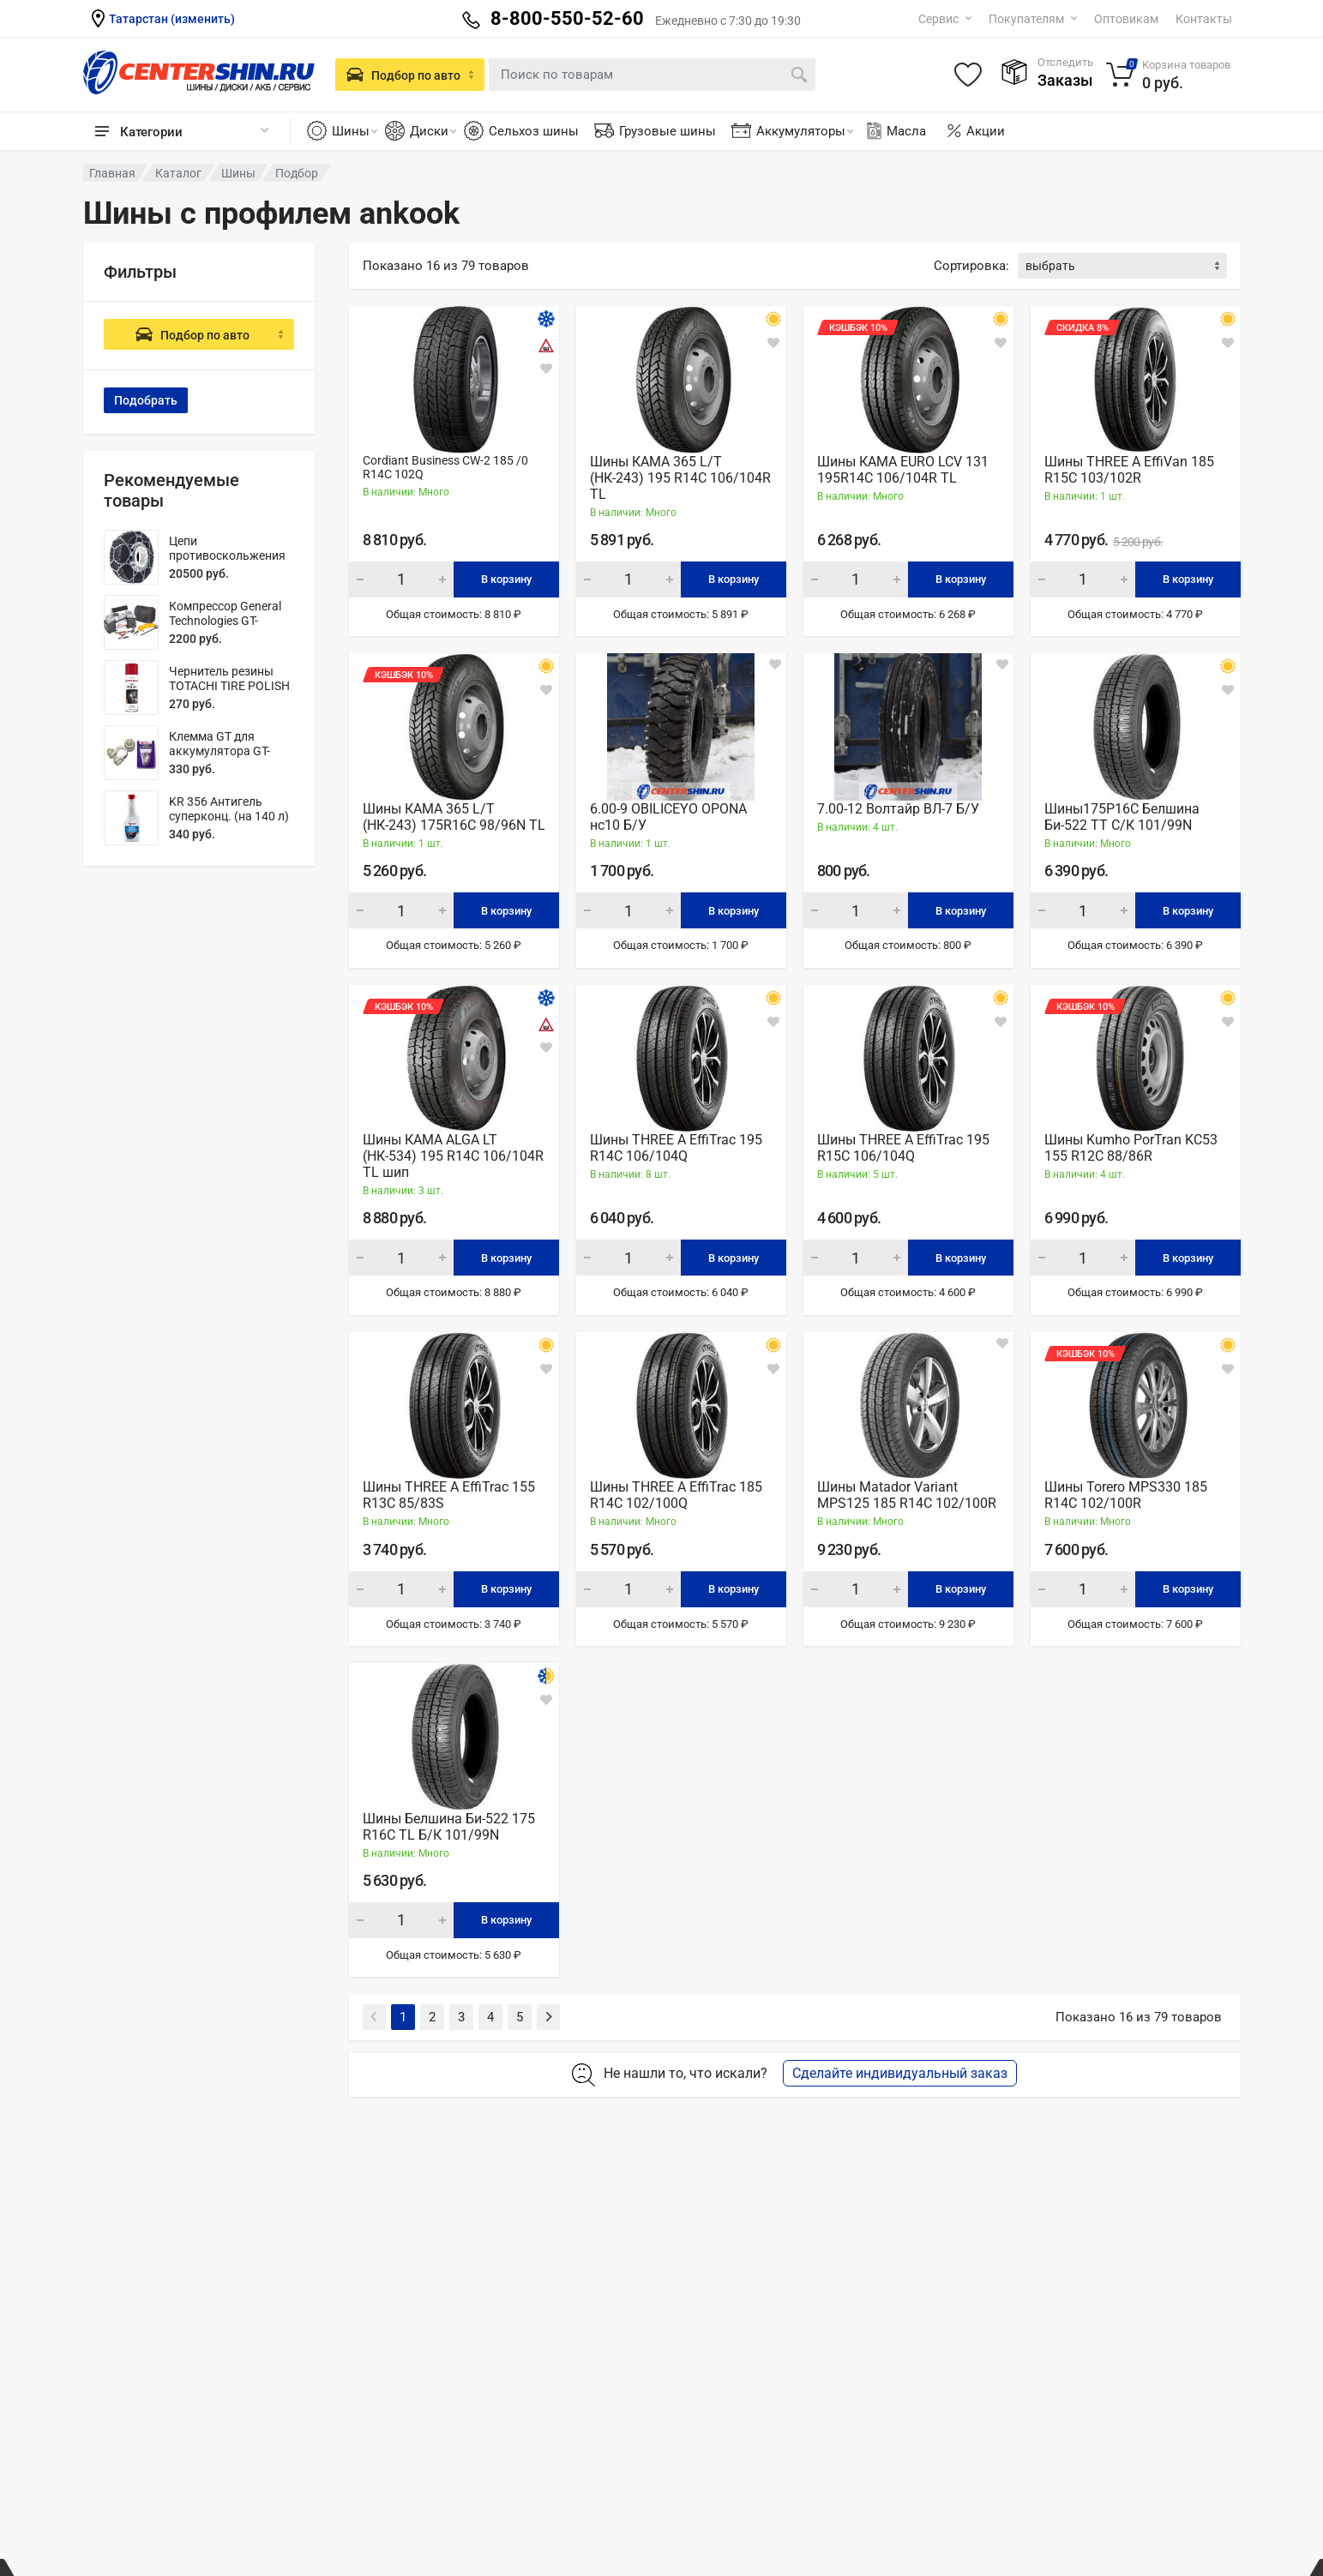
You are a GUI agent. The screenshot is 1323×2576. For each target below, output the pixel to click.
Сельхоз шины (534, 131)
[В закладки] (546, 368)
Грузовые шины (667, 131)
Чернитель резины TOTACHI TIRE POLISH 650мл (229, 685)
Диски (433, 131)
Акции (985, 131)
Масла (895, 131)
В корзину (506, 579)
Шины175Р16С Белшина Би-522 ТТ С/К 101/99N (1122, 817)
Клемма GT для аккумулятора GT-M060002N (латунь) (224, 751)
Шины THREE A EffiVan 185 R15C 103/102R (1129, 469)
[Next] (548, 2017)
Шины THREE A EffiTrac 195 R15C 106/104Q (903, 1148)
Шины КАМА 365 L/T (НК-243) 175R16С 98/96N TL (454, 817)
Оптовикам (1126, 19)
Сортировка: (971, 265)
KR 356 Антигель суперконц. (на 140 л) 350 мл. (229, 816)
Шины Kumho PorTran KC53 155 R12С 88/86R (1131, 1148)
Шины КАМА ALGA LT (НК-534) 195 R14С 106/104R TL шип (453, 1156)
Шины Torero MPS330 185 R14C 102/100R (1125, 1495)
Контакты (1204, 19)
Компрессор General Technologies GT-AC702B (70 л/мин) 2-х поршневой (231, 628)
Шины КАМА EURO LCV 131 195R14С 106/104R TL (903, 469)
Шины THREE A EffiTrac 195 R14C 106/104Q (676, 1148)
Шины (354, 131)
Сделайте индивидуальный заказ (899, 2073)
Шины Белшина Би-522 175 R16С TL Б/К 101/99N (449, 1826)
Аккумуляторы (804, 131)
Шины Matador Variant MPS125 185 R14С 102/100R (906, 1495)
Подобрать (145, 400)
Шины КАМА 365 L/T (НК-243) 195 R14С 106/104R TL (680, 477)
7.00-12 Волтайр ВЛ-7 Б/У (898, 809)
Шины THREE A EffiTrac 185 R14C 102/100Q (676, 1495)
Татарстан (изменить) (172, 19)
